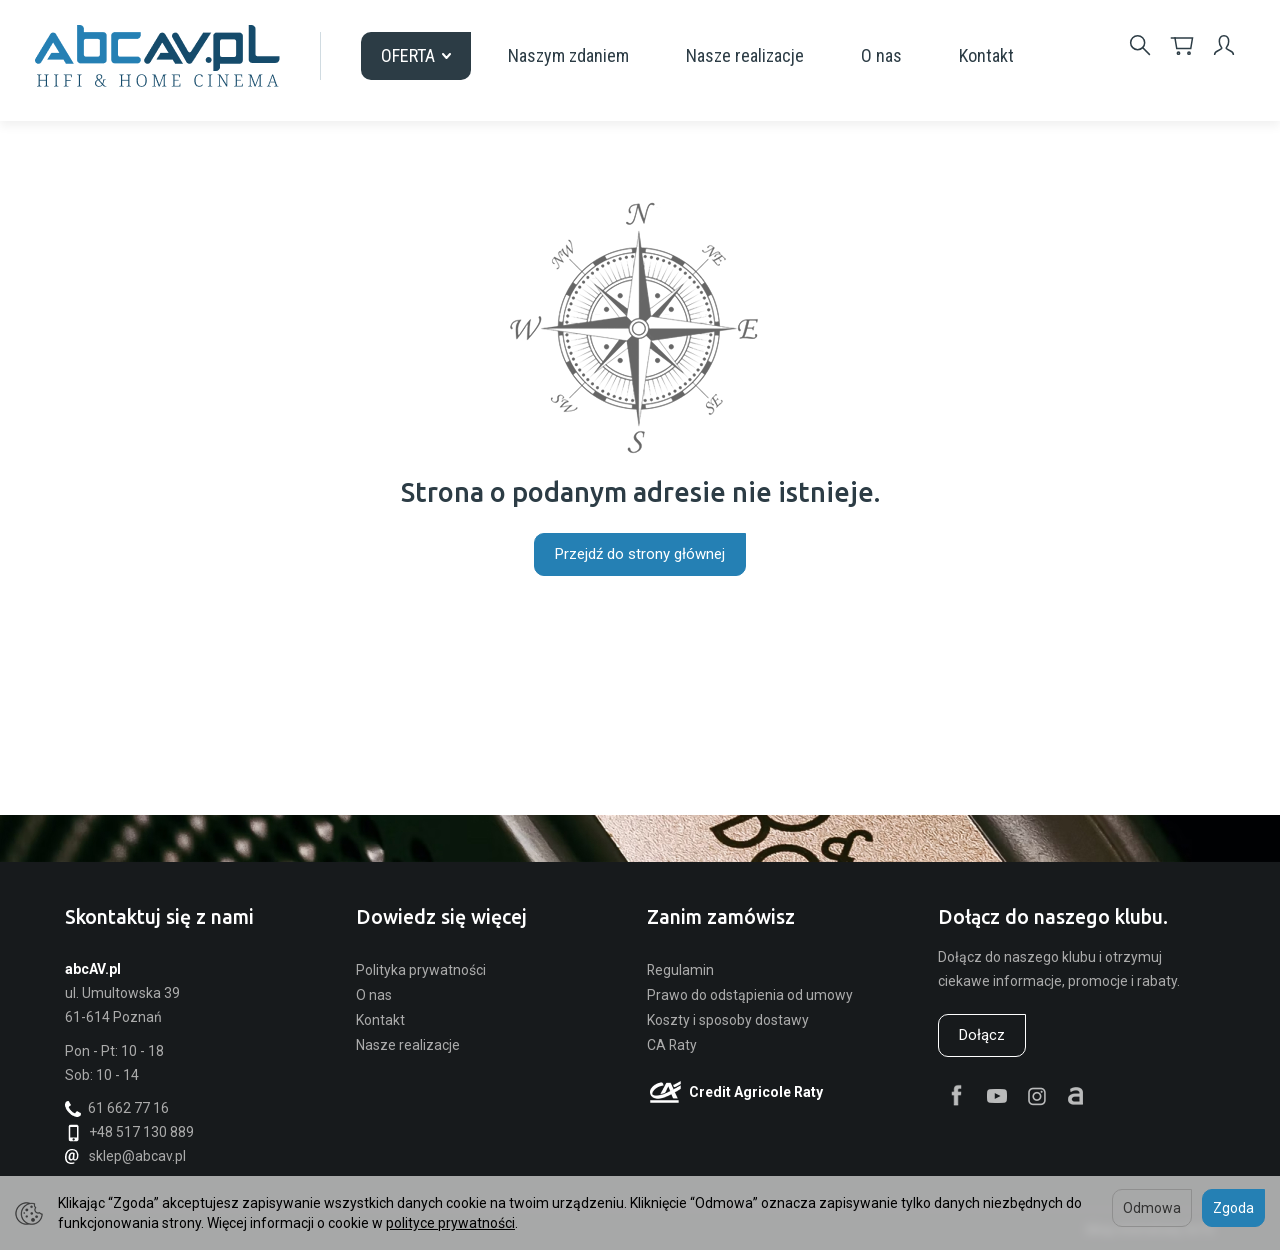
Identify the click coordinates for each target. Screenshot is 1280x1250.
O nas (881, 55)
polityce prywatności (450, 1223)
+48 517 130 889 (129, 1132)
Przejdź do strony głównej (640, 554)
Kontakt (986, 55)
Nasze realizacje (745, 55)
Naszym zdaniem (568, 55)
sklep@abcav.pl (125, 1156)
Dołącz (982, 1035)
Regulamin (680, 970)
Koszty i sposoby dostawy (728, 1020)
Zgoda (1233, 1208)
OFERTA (416, 55)
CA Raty (672, 1045)
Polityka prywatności (421, 970)
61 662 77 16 (117, 1108)
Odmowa (1152, 1208)
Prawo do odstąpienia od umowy (750, 995)
